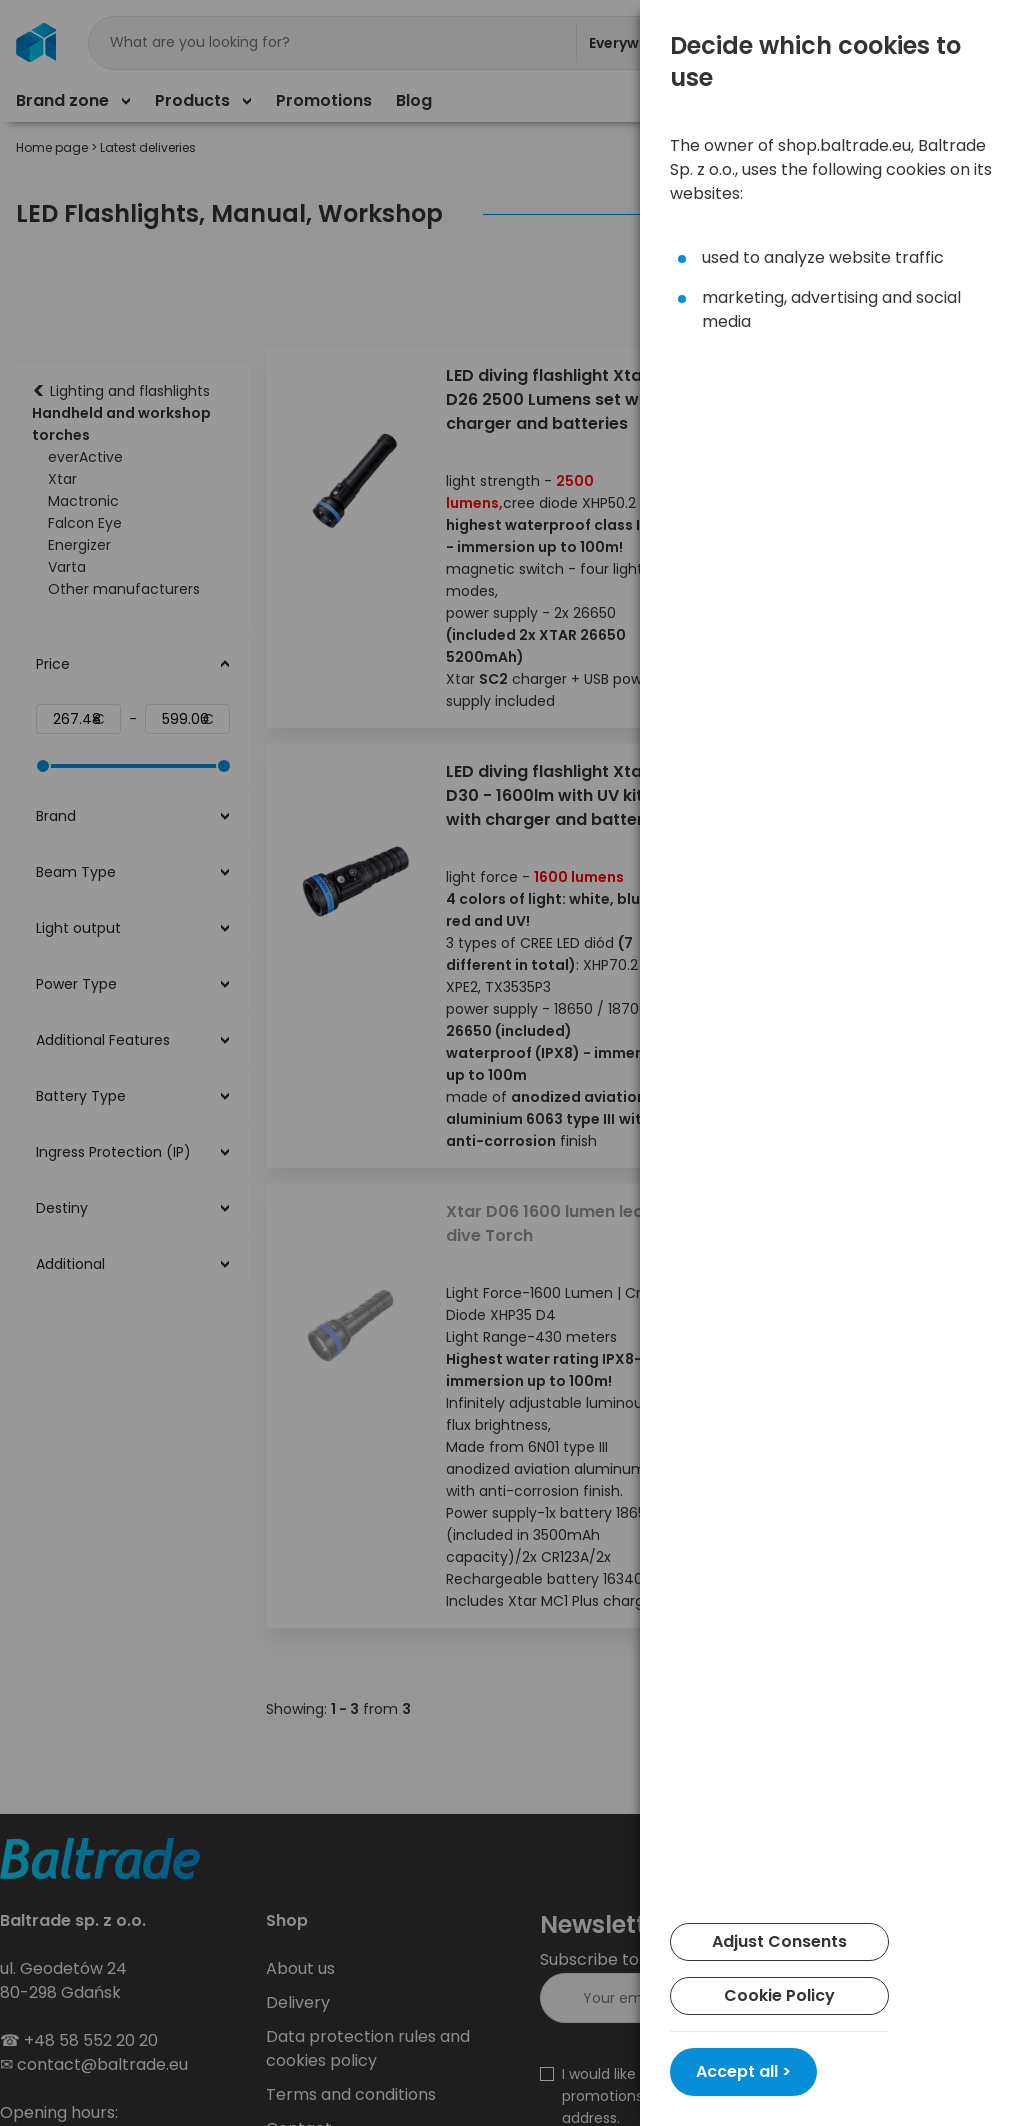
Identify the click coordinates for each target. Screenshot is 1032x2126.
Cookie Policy (779, 1995)
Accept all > (743, 2071)
